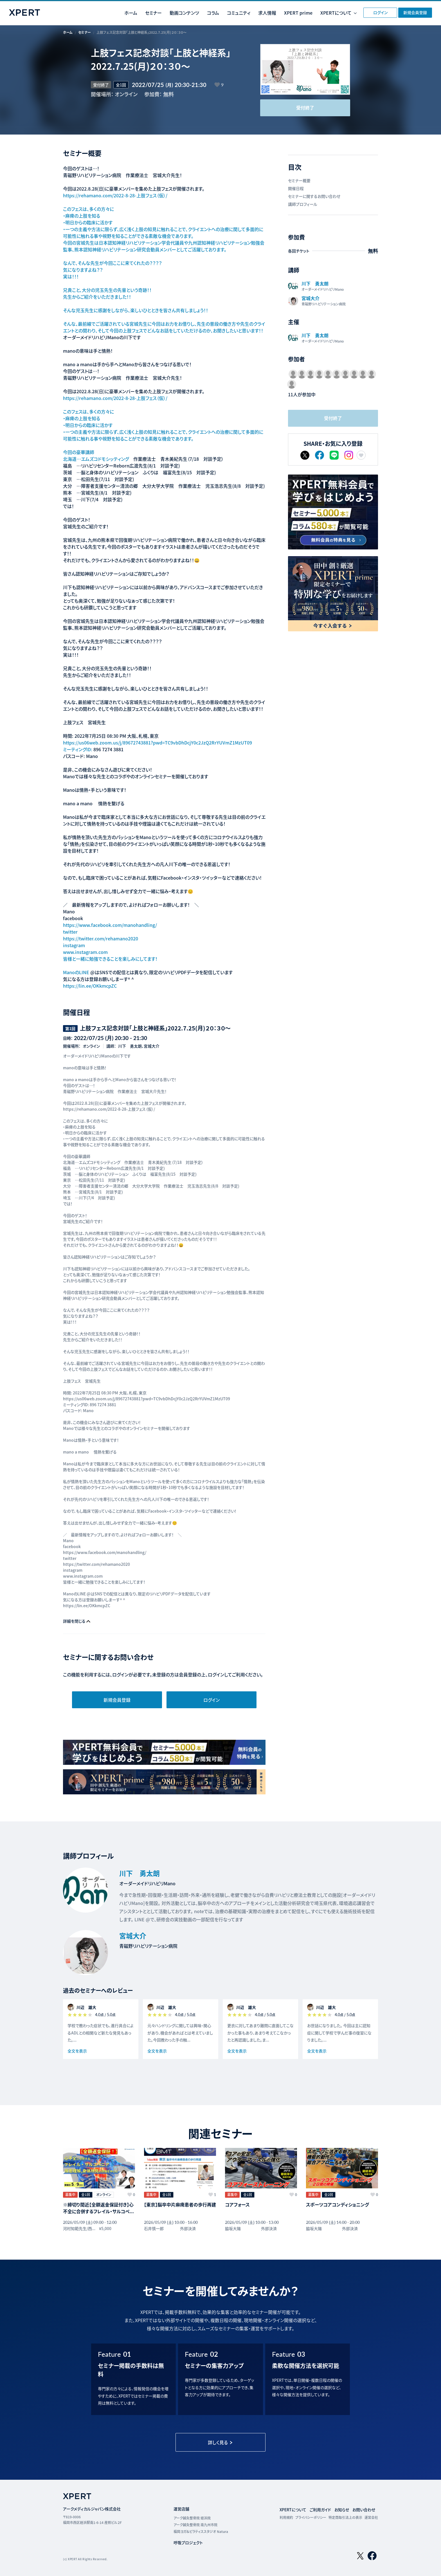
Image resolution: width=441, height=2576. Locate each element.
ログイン (380, 12)
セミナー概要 (299, 180)
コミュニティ (238, 12)
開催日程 (296, 188)
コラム (213, 12)
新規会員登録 (415, 12)
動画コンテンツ (184, 12)
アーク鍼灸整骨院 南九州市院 (195, 2524)
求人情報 (267, 12)
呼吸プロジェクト (188, 2542)
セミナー (153, 12)
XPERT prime (298, 12)
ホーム (130, 12)
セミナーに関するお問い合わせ (314, 196)
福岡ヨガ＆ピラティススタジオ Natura (201, 2531)
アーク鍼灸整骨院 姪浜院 (192, 2517)
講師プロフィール (302, 204)
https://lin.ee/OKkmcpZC (90, 985)
